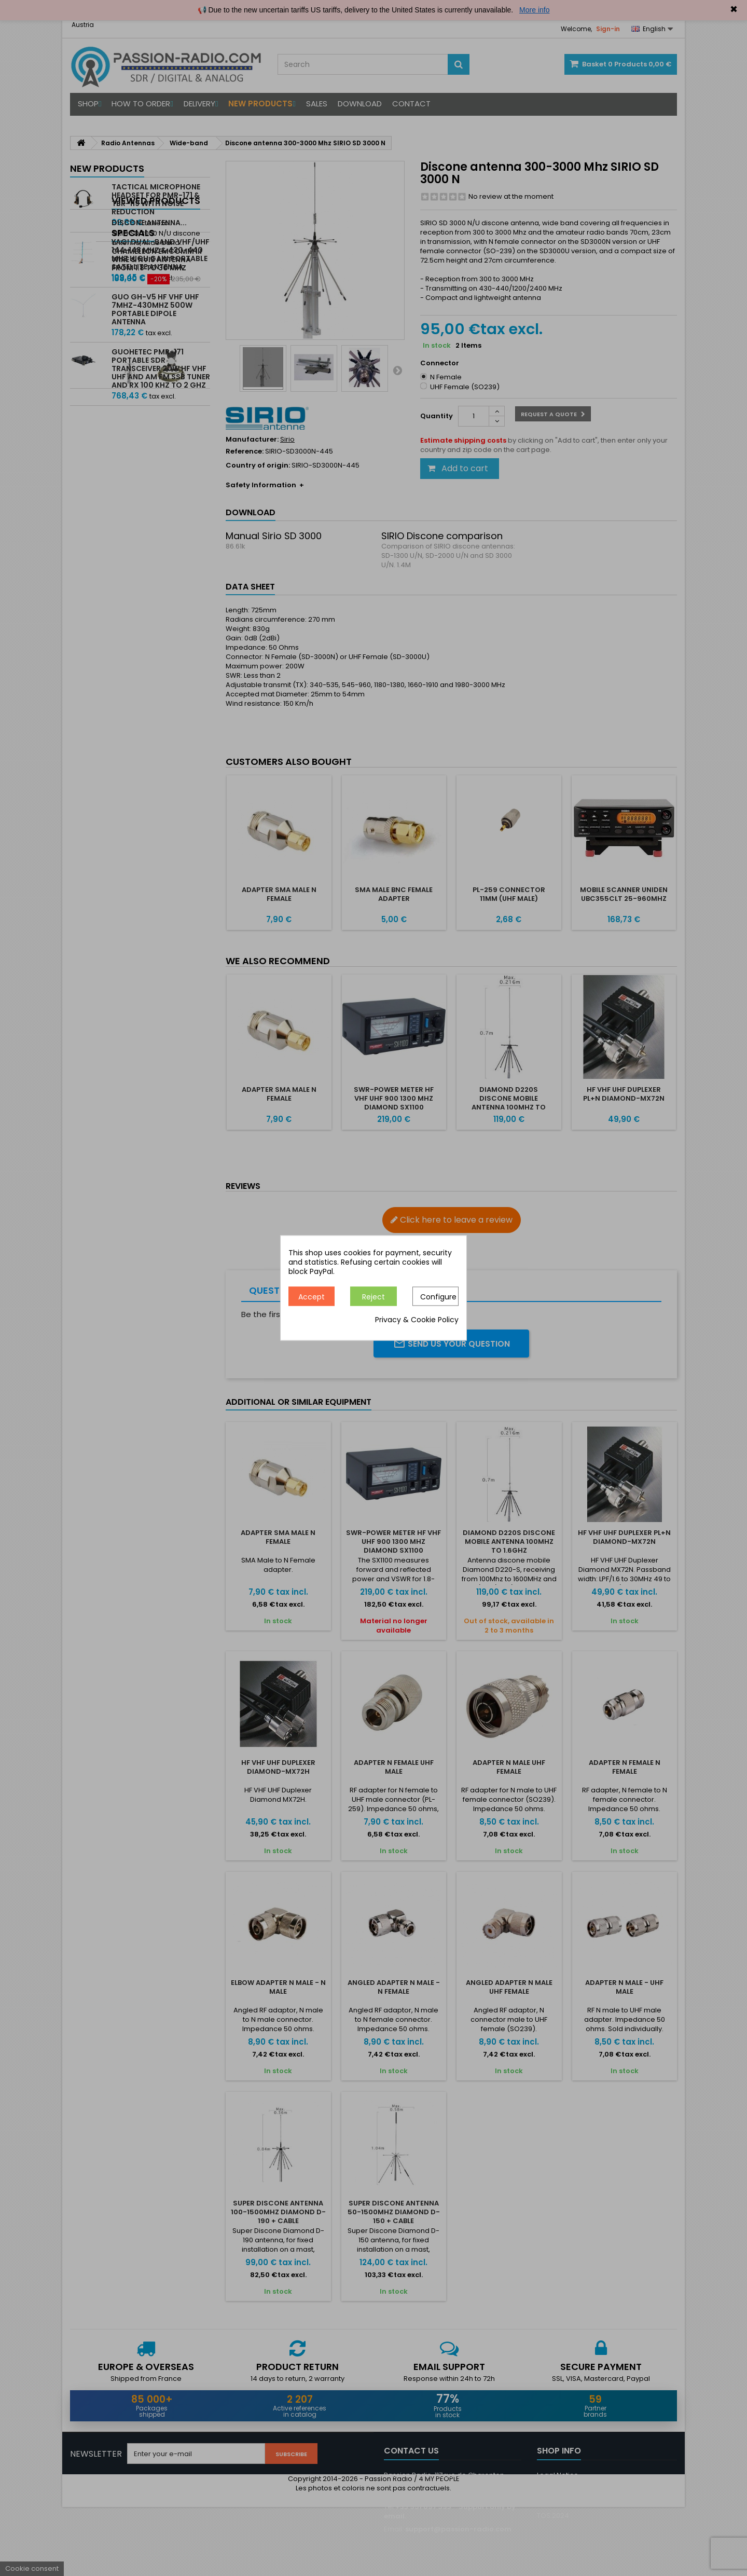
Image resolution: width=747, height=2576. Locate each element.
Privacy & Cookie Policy (417, 1320)
